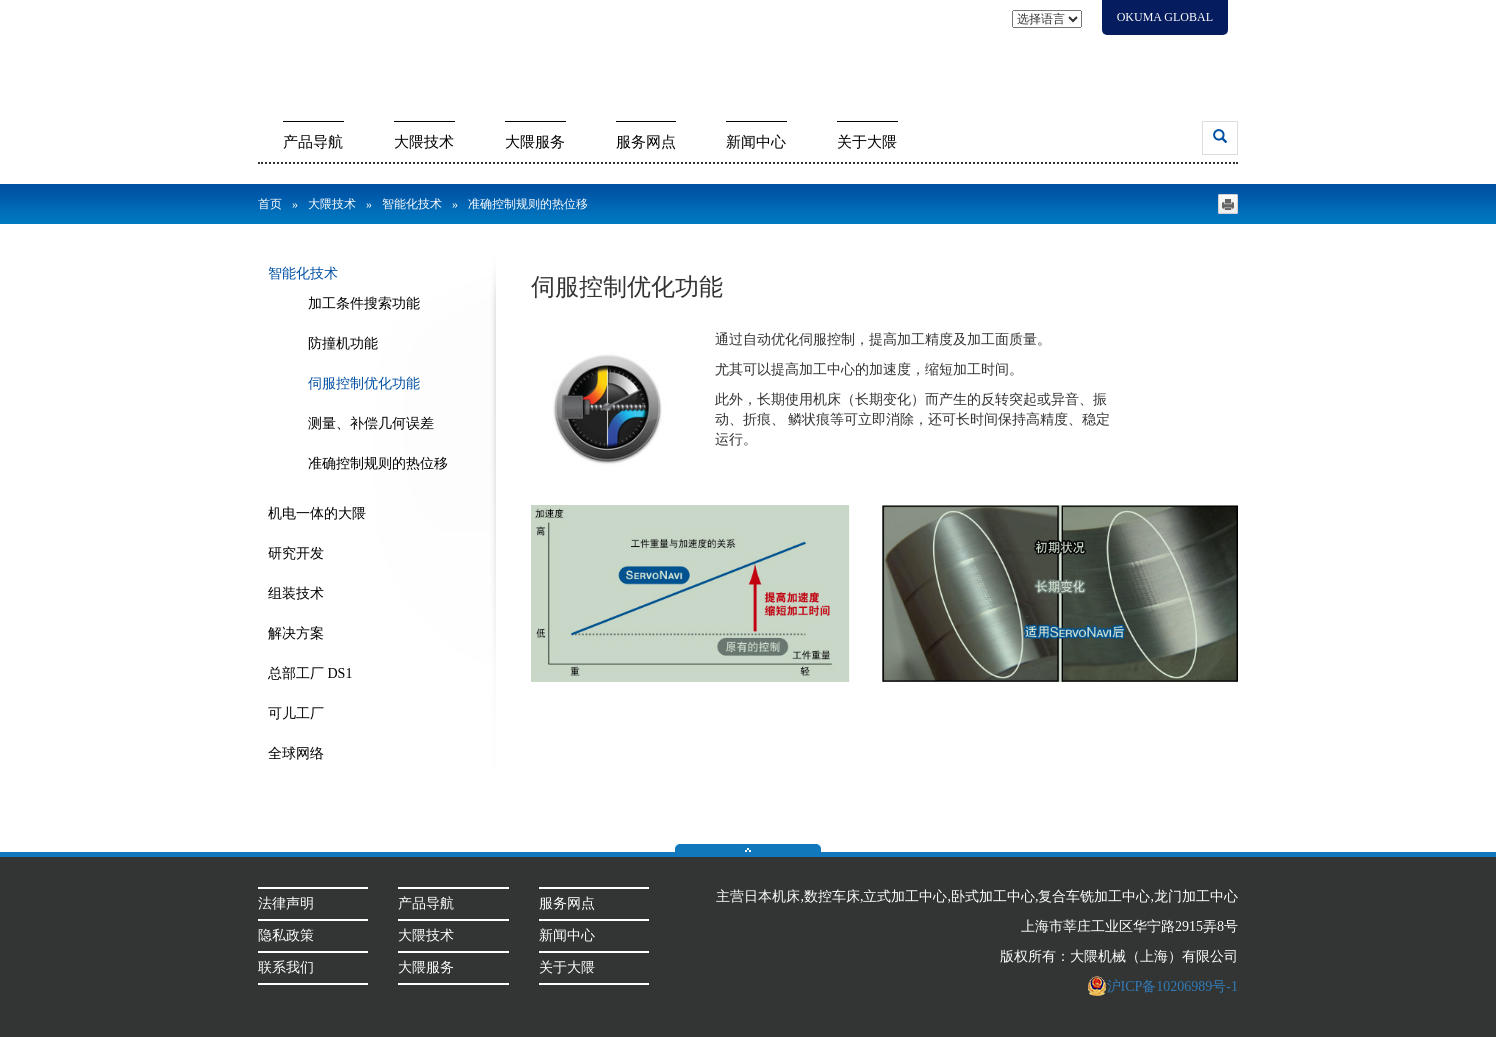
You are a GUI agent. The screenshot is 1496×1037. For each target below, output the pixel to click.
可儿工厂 (296, 713)
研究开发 (296, 553)
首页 (270, 204)
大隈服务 (535, 142)
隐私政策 (286, 935)
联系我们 (1042, 52)
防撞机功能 (343, 343)
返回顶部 (748, 848)
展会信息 (972, 52)
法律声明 (286, 903)
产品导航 (313, 142)
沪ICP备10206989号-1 (1162, 986)
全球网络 (296, 753)
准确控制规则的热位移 (378, 463)
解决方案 (296, 633)
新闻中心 (756, 142)
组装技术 (296, 593)
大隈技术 (424, 142)
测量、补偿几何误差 (371, 423)
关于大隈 (867, 142)
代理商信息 (1118, 52)
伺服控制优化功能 (364, 383)
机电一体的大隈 (317, 513)
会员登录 (1195, 52)
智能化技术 (412, 204)
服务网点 (646, 142)
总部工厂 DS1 (310, 673)
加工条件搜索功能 (364, 303)
